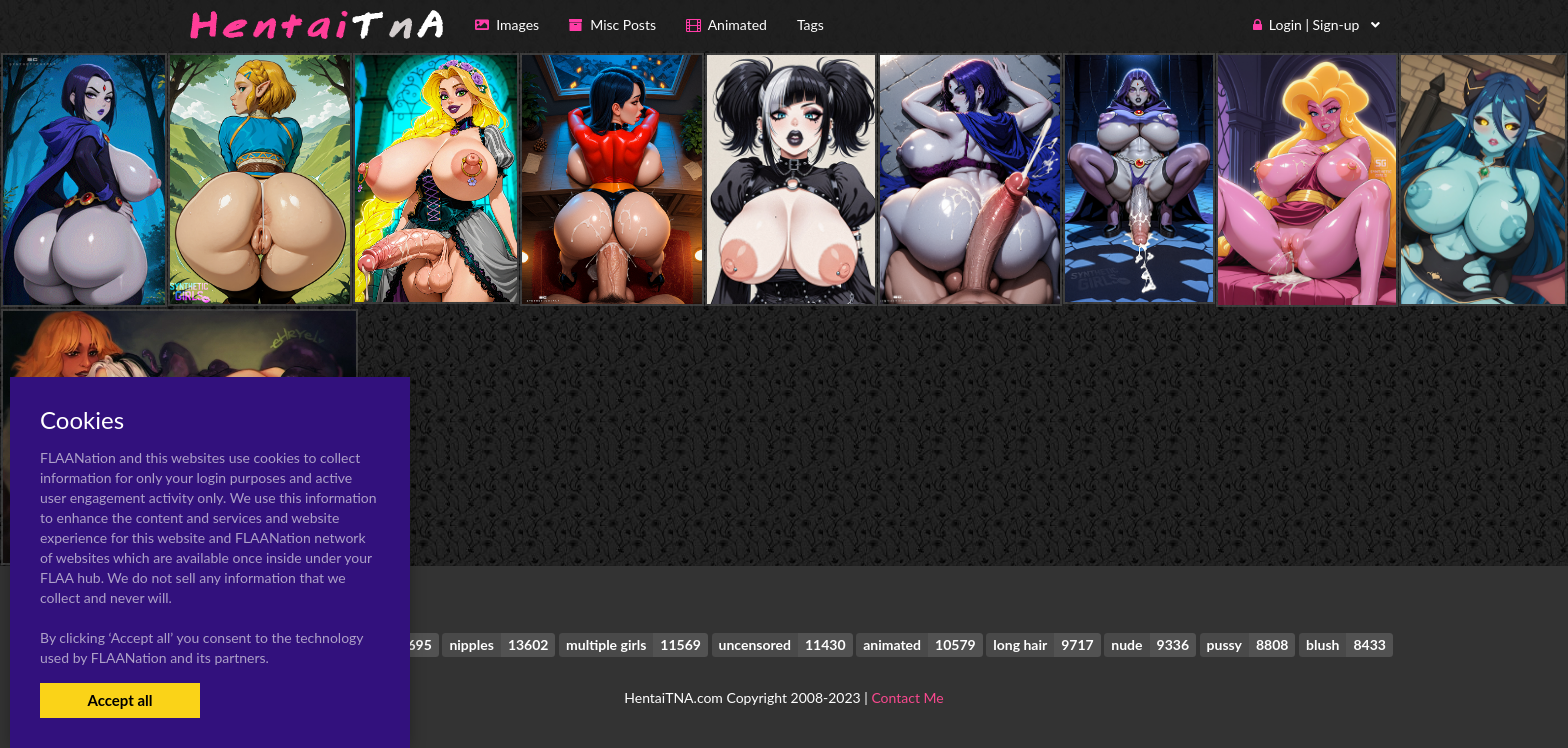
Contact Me (907, 697)
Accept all (119, 700)
